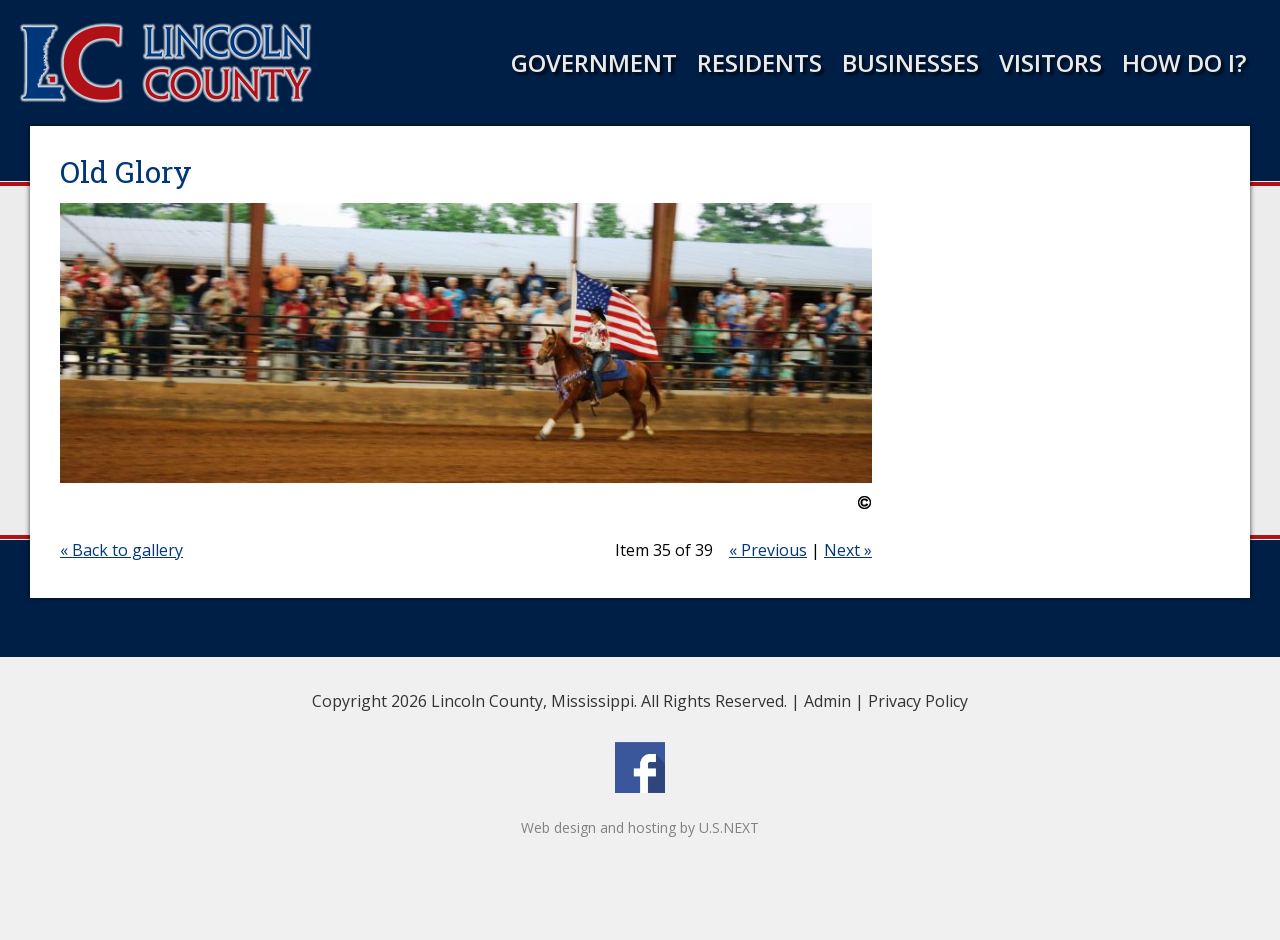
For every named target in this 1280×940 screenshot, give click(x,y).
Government (594, 62)
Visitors (1050, 62)
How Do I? (1184, 62)
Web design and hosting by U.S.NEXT (640, 827)
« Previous (768, 550)
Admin (827, 701)
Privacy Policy (918, 701)
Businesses (910, 62)
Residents (759, 62)
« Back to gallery (121, 550)
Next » (848, 550)
